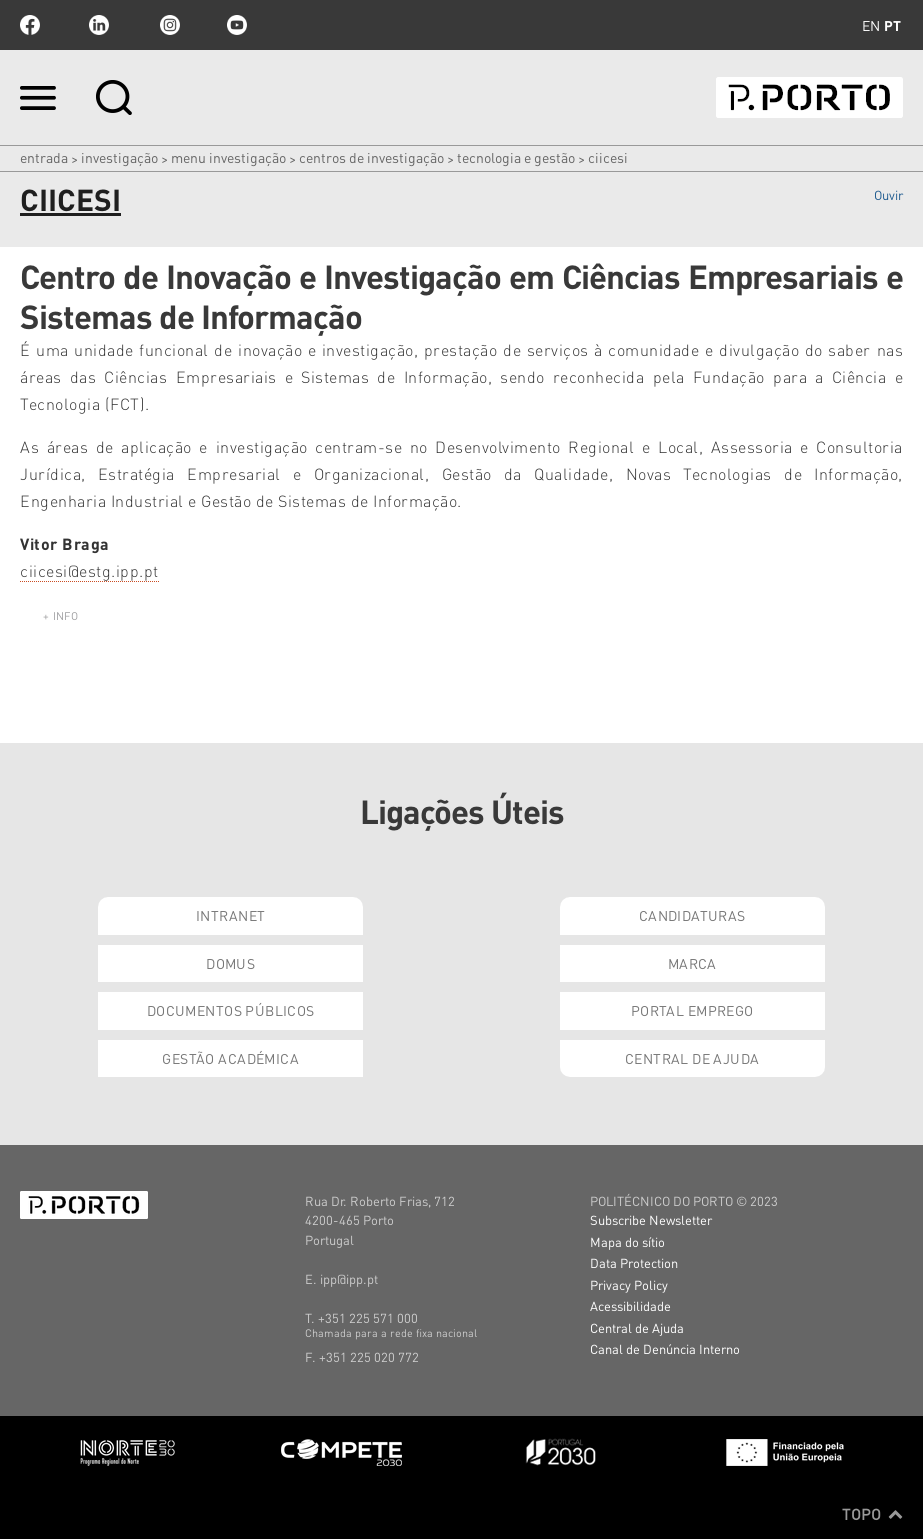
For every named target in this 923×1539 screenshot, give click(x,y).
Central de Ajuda (692, 1058)
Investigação (119, 157)
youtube (237, 25)
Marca (692, 963)
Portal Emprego (692, 1010)
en (871, 25)
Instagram (168, 25)
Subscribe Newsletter (651, 1219)
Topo (872, 1514)
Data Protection (634, 1262)
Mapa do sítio (627, 1241)
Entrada (44, 157)
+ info (60, 616)
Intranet (230, 915)
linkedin (99, 25)
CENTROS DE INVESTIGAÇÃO (371, 157)
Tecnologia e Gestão (516, 157)
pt (892, 25)
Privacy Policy (629, 1284)
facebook (30, 25)
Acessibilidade (630, 1305)
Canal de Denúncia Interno (665, 1348)
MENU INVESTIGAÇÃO (228, 157)
